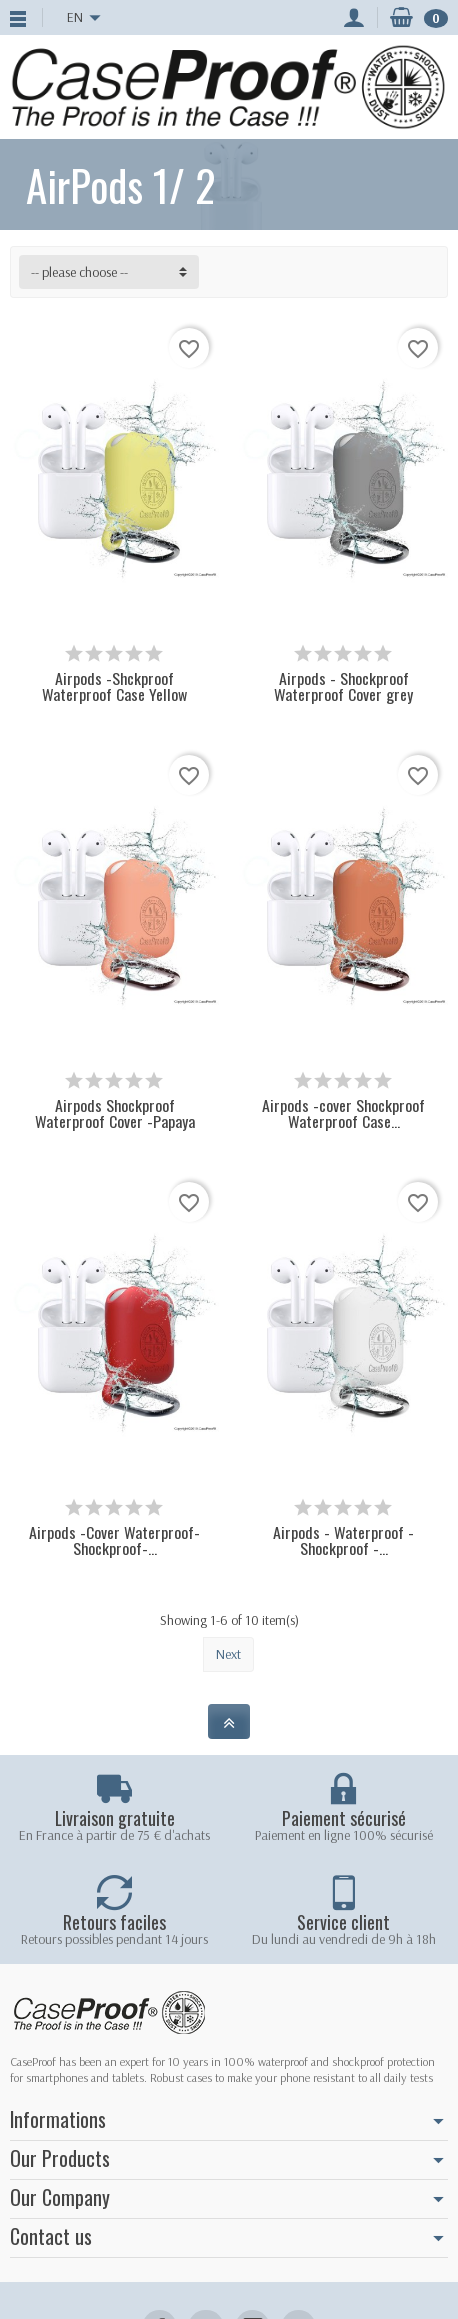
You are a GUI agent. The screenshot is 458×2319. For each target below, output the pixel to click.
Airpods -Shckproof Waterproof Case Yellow (114, 686)
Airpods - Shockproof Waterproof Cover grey (343, 686)
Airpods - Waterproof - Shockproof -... (343, 1540)
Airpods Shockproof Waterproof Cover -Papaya (115, 1113)
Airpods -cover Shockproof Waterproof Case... (343, 1113)
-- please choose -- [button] (79, 272)
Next (228, 1654)
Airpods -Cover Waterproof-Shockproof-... (114, 1540)
